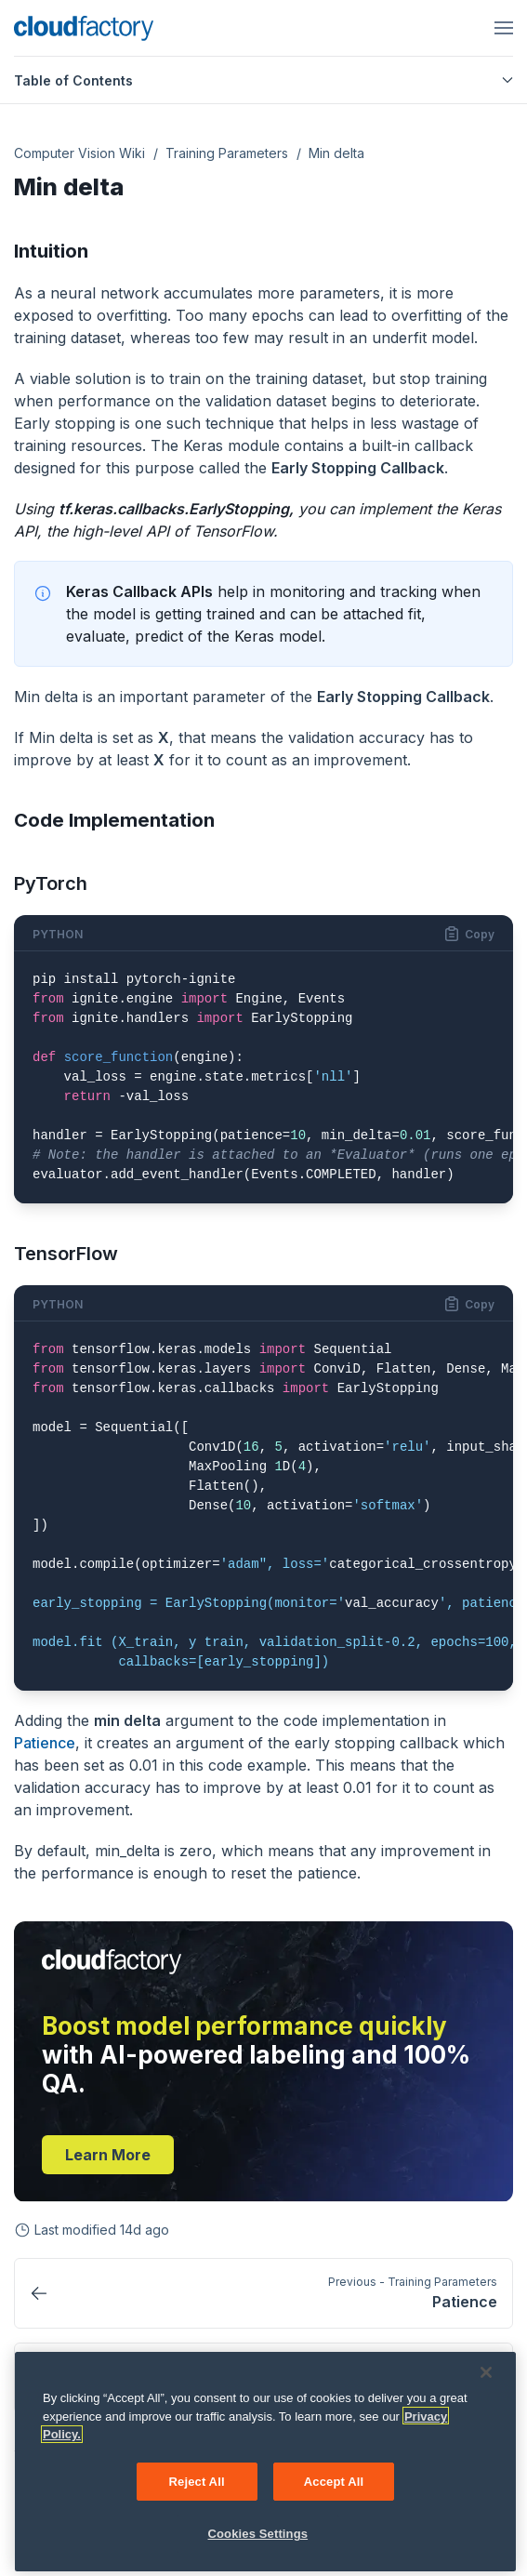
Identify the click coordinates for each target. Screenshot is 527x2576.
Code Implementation (114, 819)
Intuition (51, 250)
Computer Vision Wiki (79, 153)
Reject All (197, 2489)
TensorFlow (66, 1253)
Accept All (333, 2489)
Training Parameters (226, 153)
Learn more (108, 2154)
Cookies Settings (258, 2542)
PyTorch (50, 883)
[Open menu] (503, 28)
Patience (44, 1742)
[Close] (486, 2380)
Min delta (336, 153)
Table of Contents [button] (263, 80)
